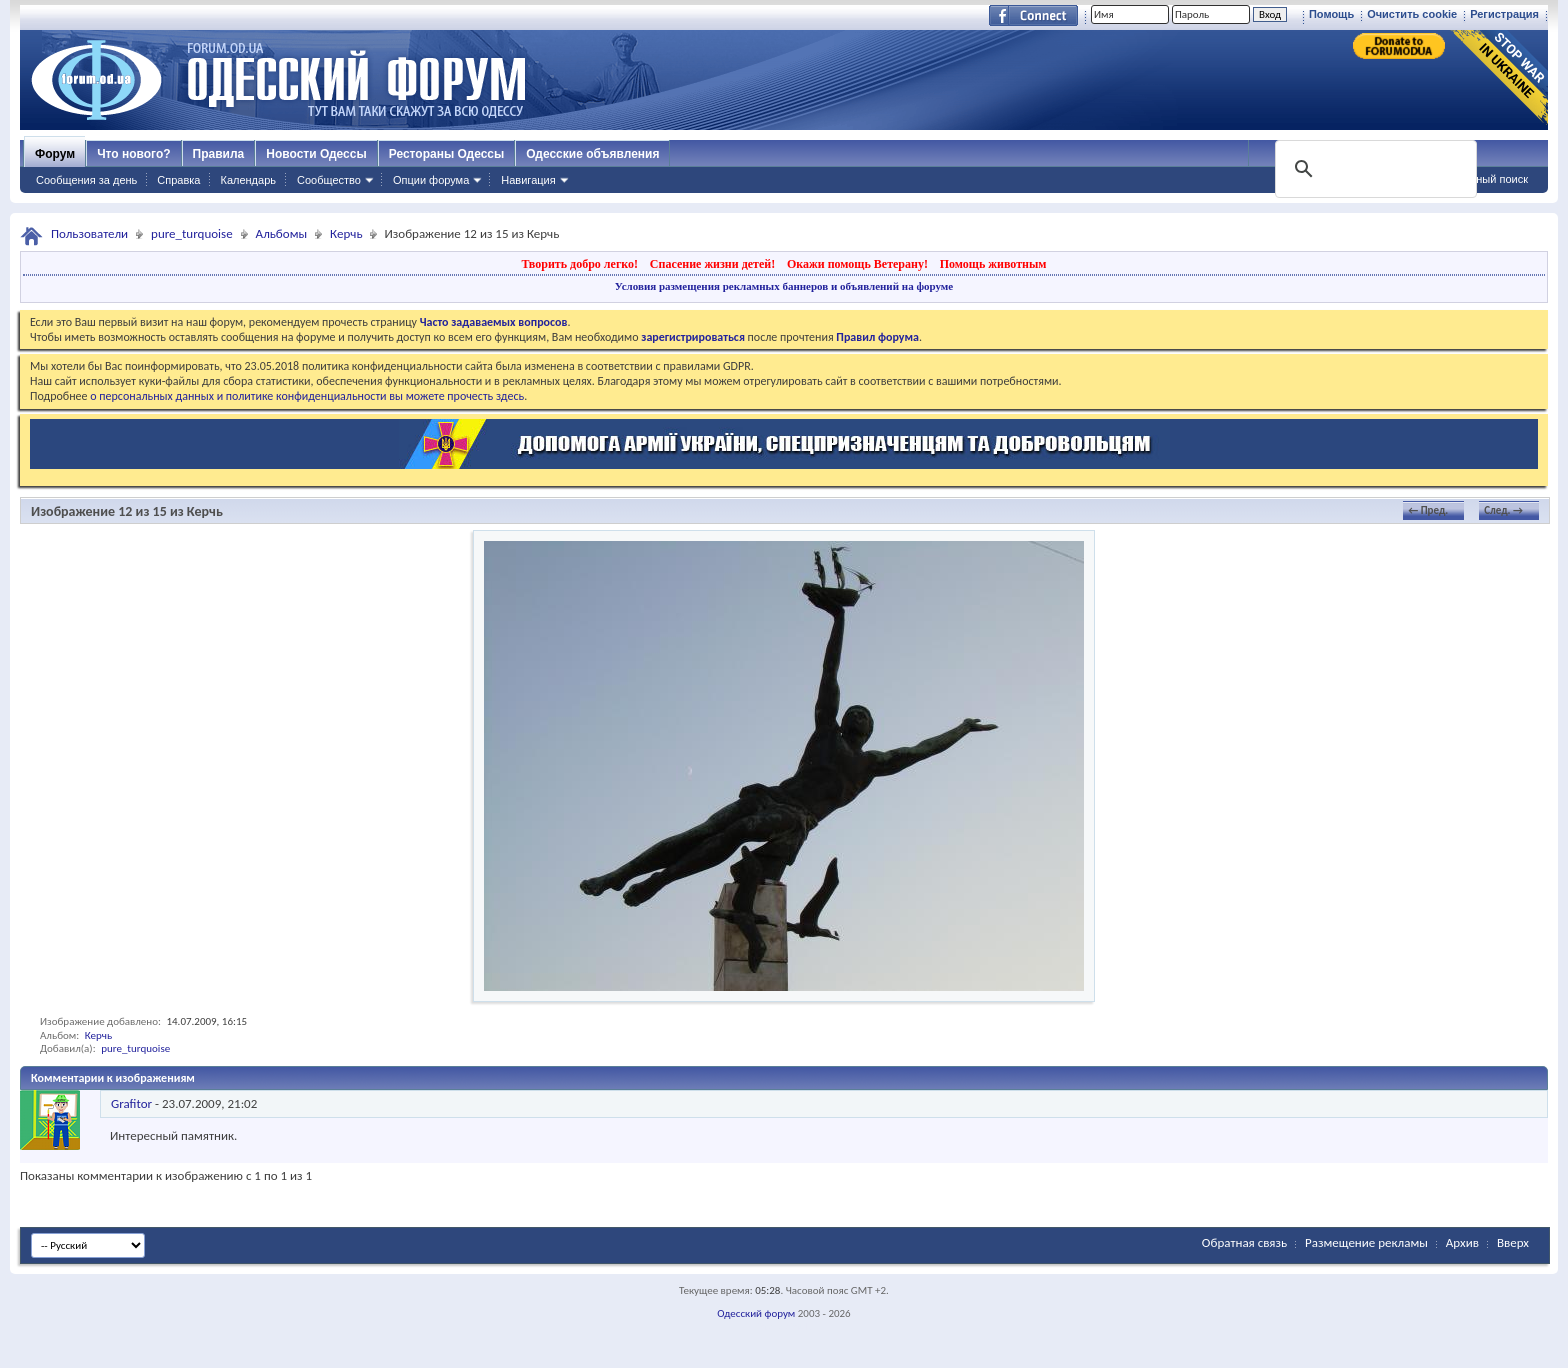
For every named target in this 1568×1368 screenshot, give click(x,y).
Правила (219, 154)
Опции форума (431, 180)
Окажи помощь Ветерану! (857, 264)
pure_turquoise (192, 233)
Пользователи (89, 233)
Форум (55, 154)
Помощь (1331, 14)
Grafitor (131, 1103)
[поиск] (1374, 169)
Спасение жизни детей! (712, 264)
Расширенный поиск (1476, 179)
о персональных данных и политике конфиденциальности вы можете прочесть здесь (307, 396)
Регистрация (1504, 14)
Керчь (346, 233)
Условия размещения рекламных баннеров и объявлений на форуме (784, 286)
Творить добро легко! (579, 264)
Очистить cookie (1412, 14)
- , (184, 1103)
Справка (178, 180)
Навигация (528, 180)
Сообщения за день (86, 180)
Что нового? (133, 154)
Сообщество (329, 180)
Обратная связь (1244, 1242)
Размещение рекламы (1366, 1242)
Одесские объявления (592, 154)
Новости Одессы (316, 154)
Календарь (248, 180)
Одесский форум (756, 1313)
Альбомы (282, 233)
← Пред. (1428, 510)
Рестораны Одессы (447, 154)
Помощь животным (993, 264)
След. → (1503, 510)
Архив (1462, 1242)
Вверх (1513, 1242)
